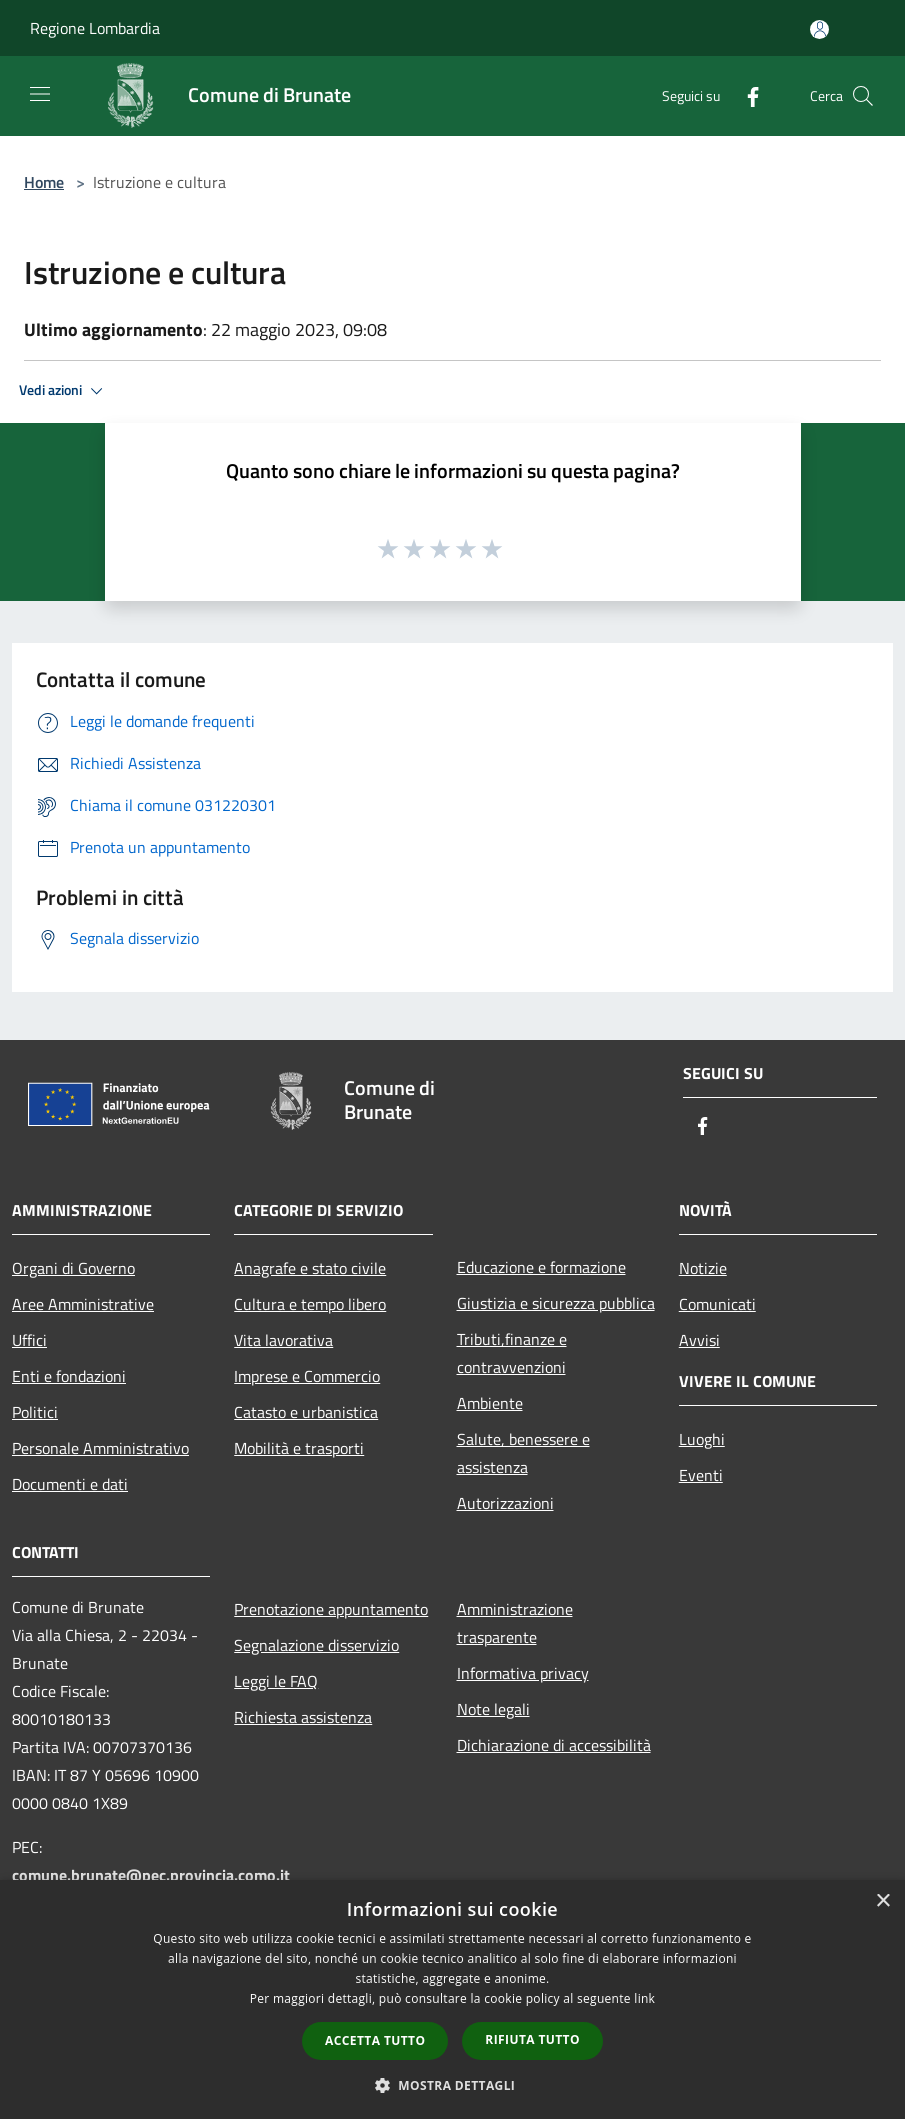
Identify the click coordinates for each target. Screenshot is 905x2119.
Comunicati (717, 1304)
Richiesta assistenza (303, 1717)
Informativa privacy (523, 1673)
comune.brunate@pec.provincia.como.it (151, 1875)
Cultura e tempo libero (310, 1304)
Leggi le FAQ (276, 1681)
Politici (35, 1412)
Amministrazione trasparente (515, 1623)
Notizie (703, 1268)
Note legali (493, 1709)
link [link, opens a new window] (644, 1998)
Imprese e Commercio (307, 1376)
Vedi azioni (64, 391)
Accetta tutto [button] (375, 2040)
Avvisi (699, 1340)
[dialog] (452, 1999)
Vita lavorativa (283, 1340)
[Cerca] (863, 96)
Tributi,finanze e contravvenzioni (512, 1353)
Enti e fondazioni (69, 1376)
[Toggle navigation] (40, 94)
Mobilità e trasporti (299, 1448)
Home (44, 182)
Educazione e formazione (541, 1267)
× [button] (882, 1901)
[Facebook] (745, 95)
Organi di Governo (73, 1268)
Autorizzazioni (505, 1503)
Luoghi (702, 1439)
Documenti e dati (70, 1484)
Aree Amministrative (83, 1304)
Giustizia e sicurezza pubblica (556, 1303)
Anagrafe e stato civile (310, 1268)
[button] (453, 2085)
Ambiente (490, 1403)
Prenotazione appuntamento (331, 1609)
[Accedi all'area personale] (819, 29)
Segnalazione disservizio (316, 1645)
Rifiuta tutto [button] (532, 2039)
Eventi (701, 1475)
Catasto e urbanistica (306, 1412)
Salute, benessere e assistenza (523, 1453)
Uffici (29, 1340)
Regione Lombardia (95, 28)
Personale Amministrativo (100, 1448)
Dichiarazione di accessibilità (554, 1745)
